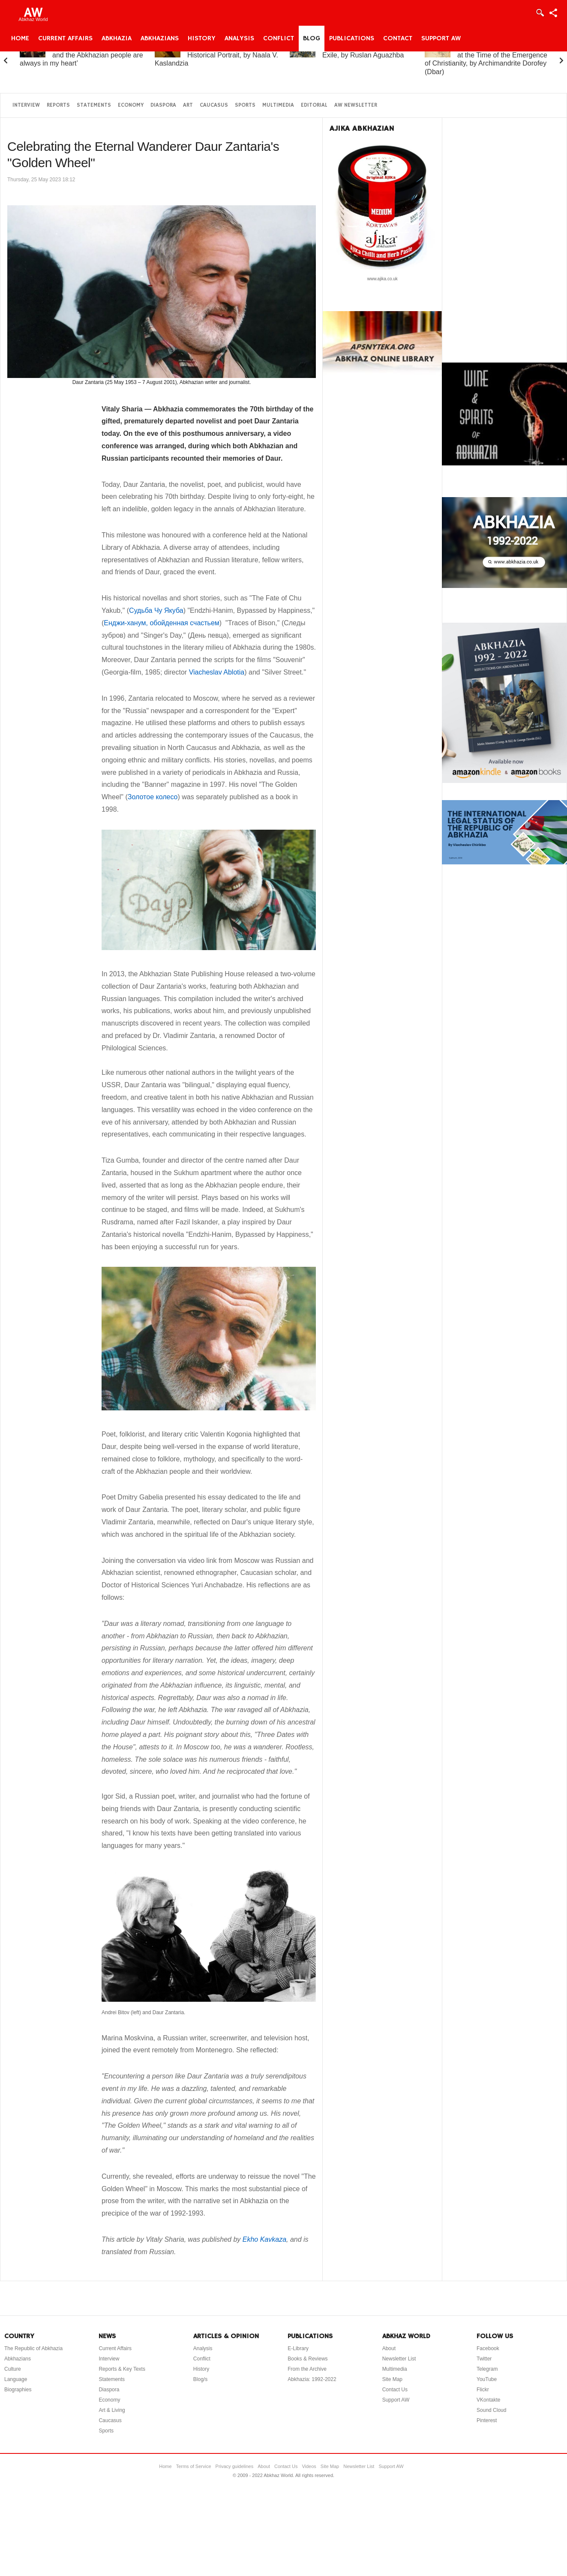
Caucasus (214, 105)
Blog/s (200, 2379)
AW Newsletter (355, 105)
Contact (397, 38)
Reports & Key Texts (122, 2369)
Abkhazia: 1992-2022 (312, 2379)
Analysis (239, 38)
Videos (309, 2466)
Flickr (483, 2390)
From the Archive (307, 2369)
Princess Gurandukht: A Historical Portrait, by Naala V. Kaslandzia (216, 55)
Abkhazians (160, 38)
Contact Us (395, 2390)
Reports (58, 105)
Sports (245, 105)
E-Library (298, 2348)
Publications (351, 38)
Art (188, 105)
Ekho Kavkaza (264, 2239)
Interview (26, 105)
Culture (12, 2369)
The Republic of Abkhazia (33, 2348)
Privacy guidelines (235, 2466)
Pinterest (487, 2420)
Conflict (278, 38)
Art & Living (112, 2410)
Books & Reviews (307, 2359)
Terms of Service (193, 2466)
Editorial (314, 105)
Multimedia (278, 105)
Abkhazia (117, 38)
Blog (311, 38)
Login (539, 13)
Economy (131, 105)
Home (20, 38)
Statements (94, 105)
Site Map (392, 2379)
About (389, 2348)
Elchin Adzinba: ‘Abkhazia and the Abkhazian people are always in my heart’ (81, 55)
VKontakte (488, 2400)
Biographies (17, 2390)
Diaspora (163, 105)
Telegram (487, 2369)
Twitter (484, 2359)
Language (15, 2379)
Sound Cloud (491, 2410)
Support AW (441, 38)
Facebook (488, 2348)
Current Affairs (65, 38)
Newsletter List (399, 2359)
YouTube (487, 2379)
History (202, 38)
